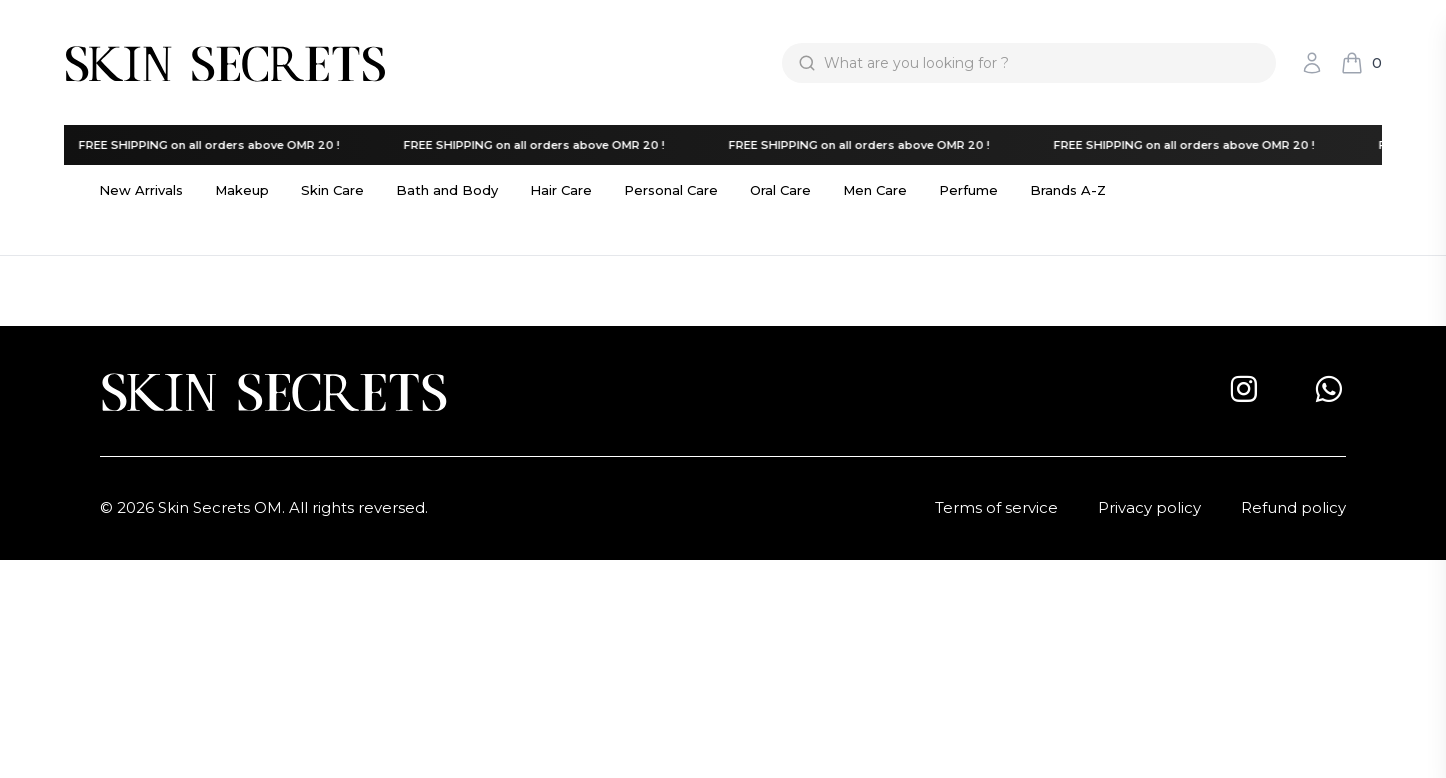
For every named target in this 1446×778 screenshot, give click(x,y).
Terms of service (996, 507)
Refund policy (1293, 507)
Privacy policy (1149, 507)
